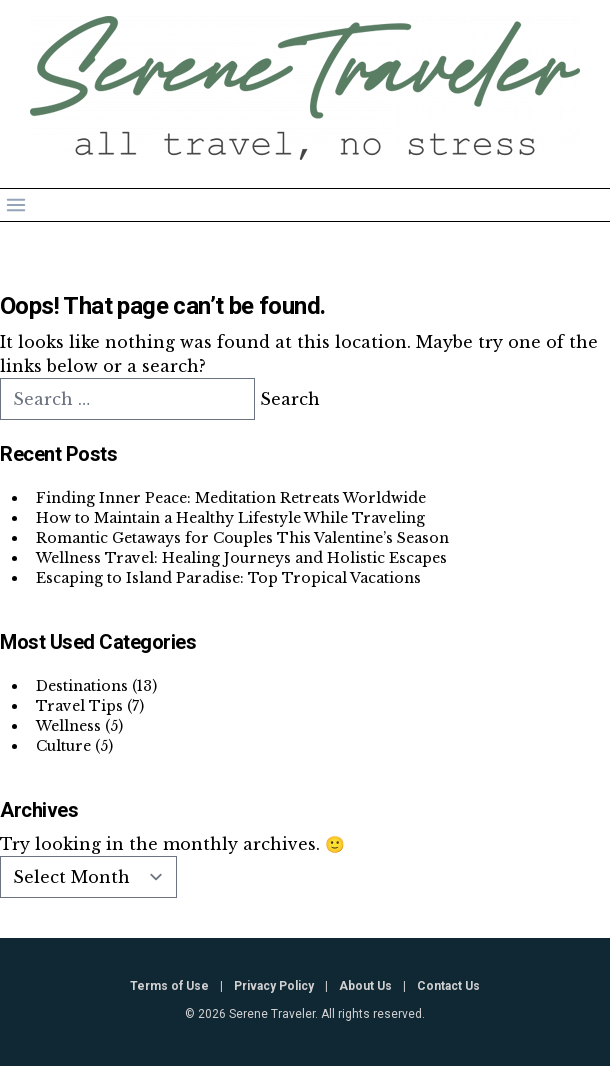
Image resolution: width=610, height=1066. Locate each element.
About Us (365, 986)
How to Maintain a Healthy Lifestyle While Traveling (230, 518)
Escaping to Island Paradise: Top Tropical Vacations (228, 578)
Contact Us (448, 986)
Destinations (82, 686)
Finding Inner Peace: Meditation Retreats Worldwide (231, 498)
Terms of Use (169, 986)
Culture (63, 746)
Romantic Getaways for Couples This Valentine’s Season (242, 538)
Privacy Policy (274, 986)
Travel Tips (79, 706)
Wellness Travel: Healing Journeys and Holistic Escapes (241, 558)
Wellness (68, 726)
